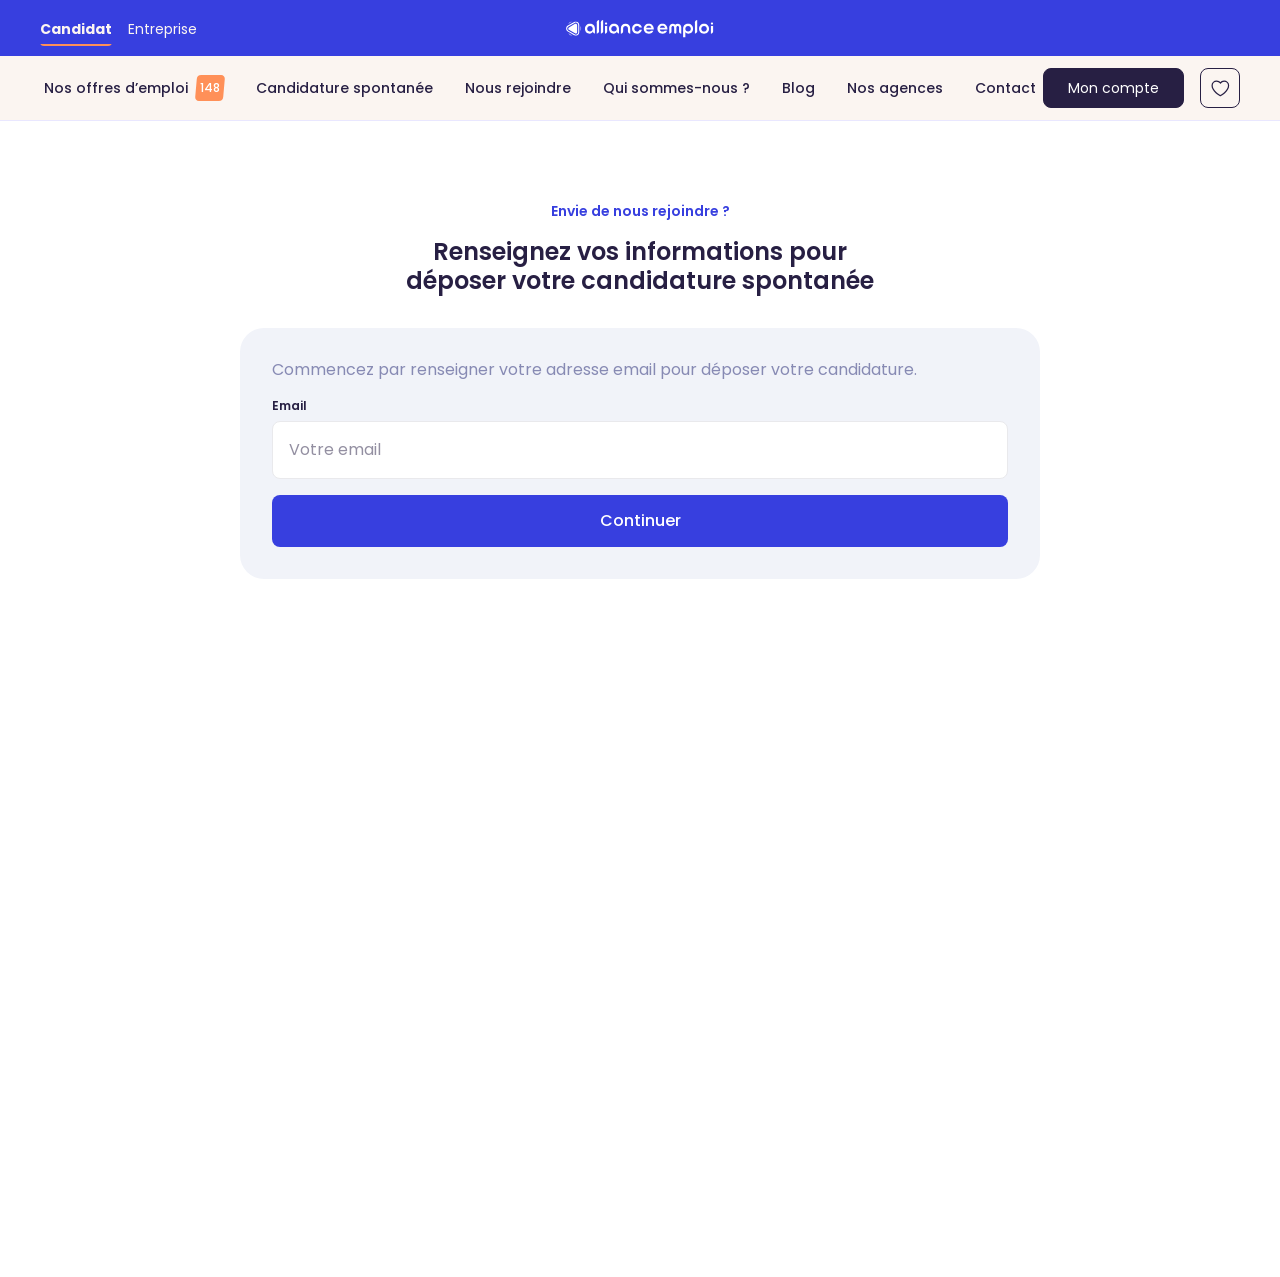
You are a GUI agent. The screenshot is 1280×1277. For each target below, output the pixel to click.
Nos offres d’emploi (134, 88)
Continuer (640, 520)
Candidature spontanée (344, 88)
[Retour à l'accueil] (640, 28)
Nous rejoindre (518, 88)
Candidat (76, 29)
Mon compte (1113, 88)
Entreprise (162, 29)
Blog (798, 88)
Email (289, 405)
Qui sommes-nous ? (676, 88)
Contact (1005, 88)
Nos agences (895, 88)
